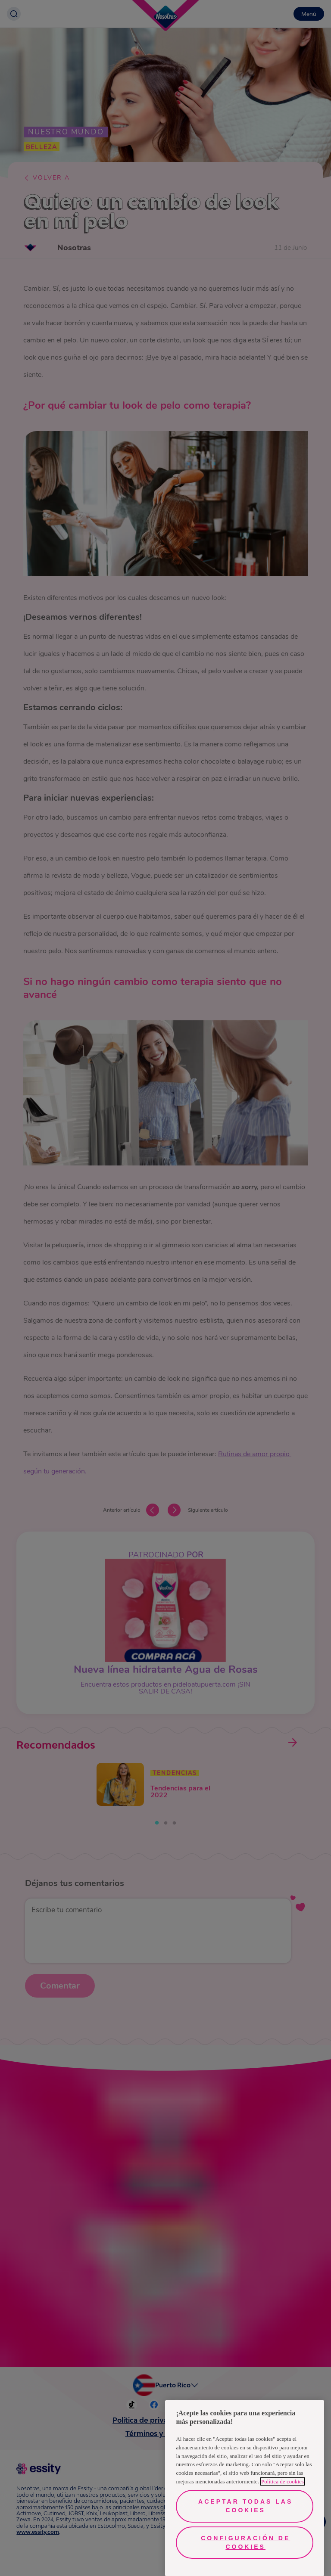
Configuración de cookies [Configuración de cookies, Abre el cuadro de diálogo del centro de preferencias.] (245, 2542)
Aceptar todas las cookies (245, 2506)
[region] (244, 2488)
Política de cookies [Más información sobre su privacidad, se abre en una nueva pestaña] (282, 2481)
